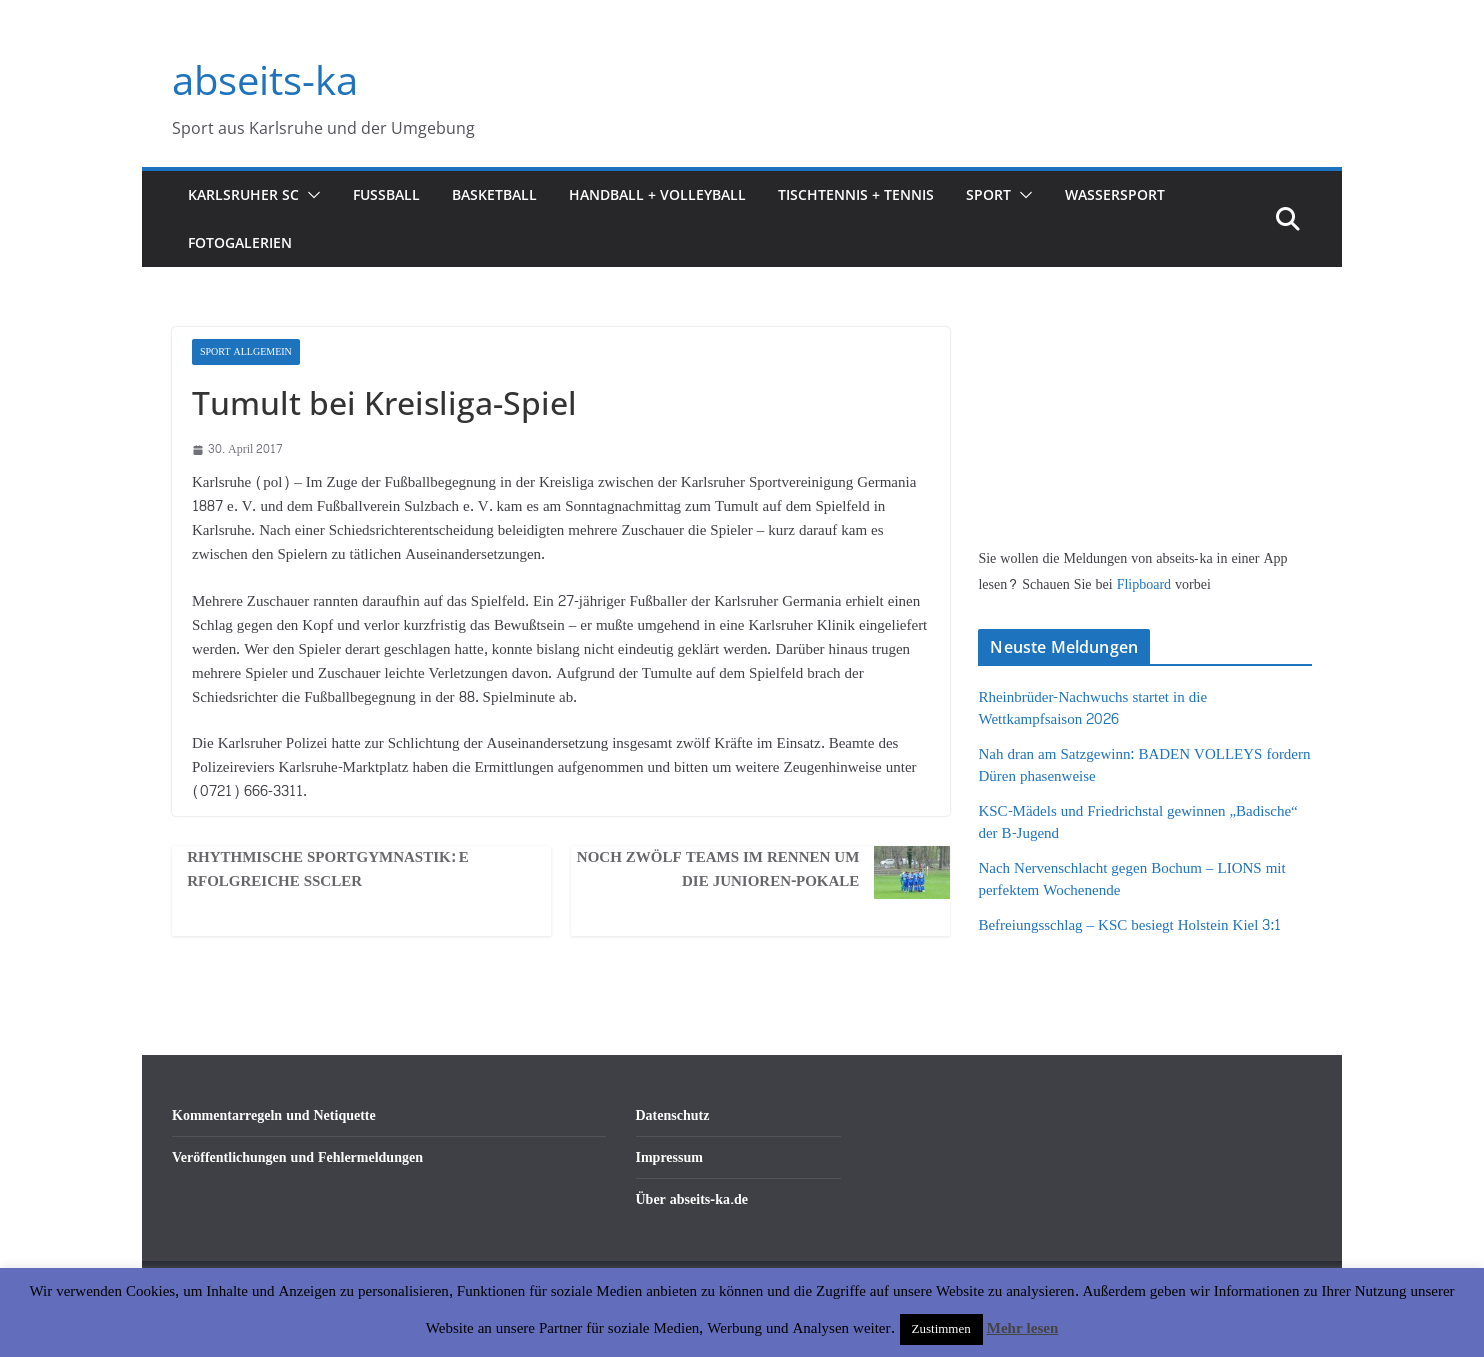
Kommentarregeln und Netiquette (274, 1115)
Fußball (386, 194)
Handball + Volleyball (657, 194)
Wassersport (1115, 194)
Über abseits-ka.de (692, 1199)
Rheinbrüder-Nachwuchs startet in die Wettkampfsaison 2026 (1092, 709)
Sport (988, 194)
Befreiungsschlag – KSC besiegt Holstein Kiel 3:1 (1129, 925)
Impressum (669, 1157)
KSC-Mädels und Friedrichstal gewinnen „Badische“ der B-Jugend (1137, 823)
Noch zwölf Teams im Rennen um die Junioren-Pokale (718, 870)
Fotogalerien (240, 242)
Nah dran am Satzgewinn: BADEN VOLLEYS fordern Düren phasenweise (1144, 766)
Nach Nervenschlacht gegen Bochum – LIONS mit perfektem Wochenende (1131, 880)
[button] (310, 195)
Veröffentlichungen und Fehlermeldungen (297, 1157)
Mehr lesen (1022, 1328)
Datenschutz (673, 1115)
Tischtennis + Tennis (856, 194)
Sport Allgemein (246, 352)
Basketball (494, 194)
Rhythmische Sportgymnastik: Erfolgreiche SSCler (328, 870)
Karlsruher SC (243, 194)
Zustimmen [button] (941, 1329)
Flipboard (1146, 584)
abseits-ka (265, 79)
